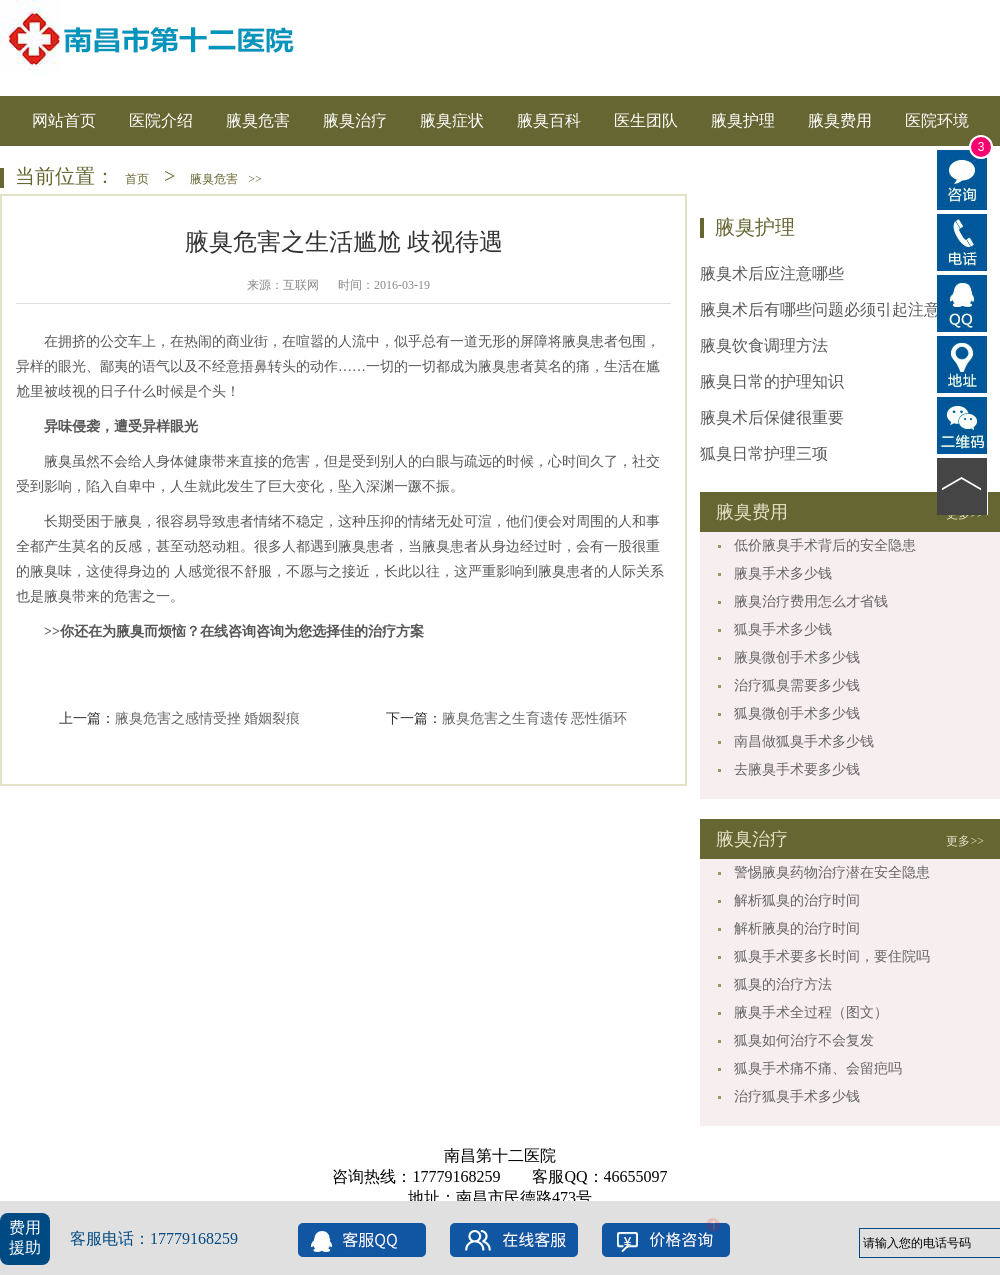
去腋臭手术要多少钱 (797, 769)
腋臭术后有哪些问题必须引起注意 (820, 309)
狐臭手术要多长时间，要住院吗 (832, 956)
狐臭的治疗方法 (783, 984)
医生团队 (646, 120)
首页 (137, 179)
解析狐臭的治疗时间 (797, 900)
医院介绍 (161, 120)
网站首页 (64, 120)
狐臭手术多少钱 (783, 629)
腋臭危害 (258, 120)
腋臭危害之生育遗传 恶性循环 (535, 718)
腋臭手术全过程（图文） (811, 1012)
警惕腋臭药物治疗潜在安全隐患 (832, 872)
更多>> (965, 841)
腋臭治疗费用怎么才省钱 (811, 601)
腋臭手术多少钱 (783, 573)
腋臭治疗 (355, 120)
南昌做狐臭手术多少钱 (804, 741)
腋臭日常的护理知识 (772, 381)
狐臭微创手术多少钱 (797, 713)
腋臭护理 (743, 120)
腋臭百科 (549, 120)
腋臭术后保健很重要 (772, 417)
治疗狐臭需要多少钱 (797, 685)
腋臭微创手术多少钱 (797, 657)
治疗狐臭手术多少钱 (797, 1096)
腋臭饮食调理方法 (764, 345)
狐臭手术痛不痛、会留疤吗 (818, 1068)
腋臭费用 (840, 120)
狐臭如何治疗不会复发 (804, 1040)
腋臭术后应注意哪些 (772, 273)
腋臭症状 (452, 120)
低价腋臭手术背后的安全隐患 (825, 545)
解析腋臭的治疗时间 (797, 928)
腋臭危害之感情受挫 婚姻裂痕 (208, 718)
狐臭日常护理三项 (764, 453)
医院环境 (937, 120)
